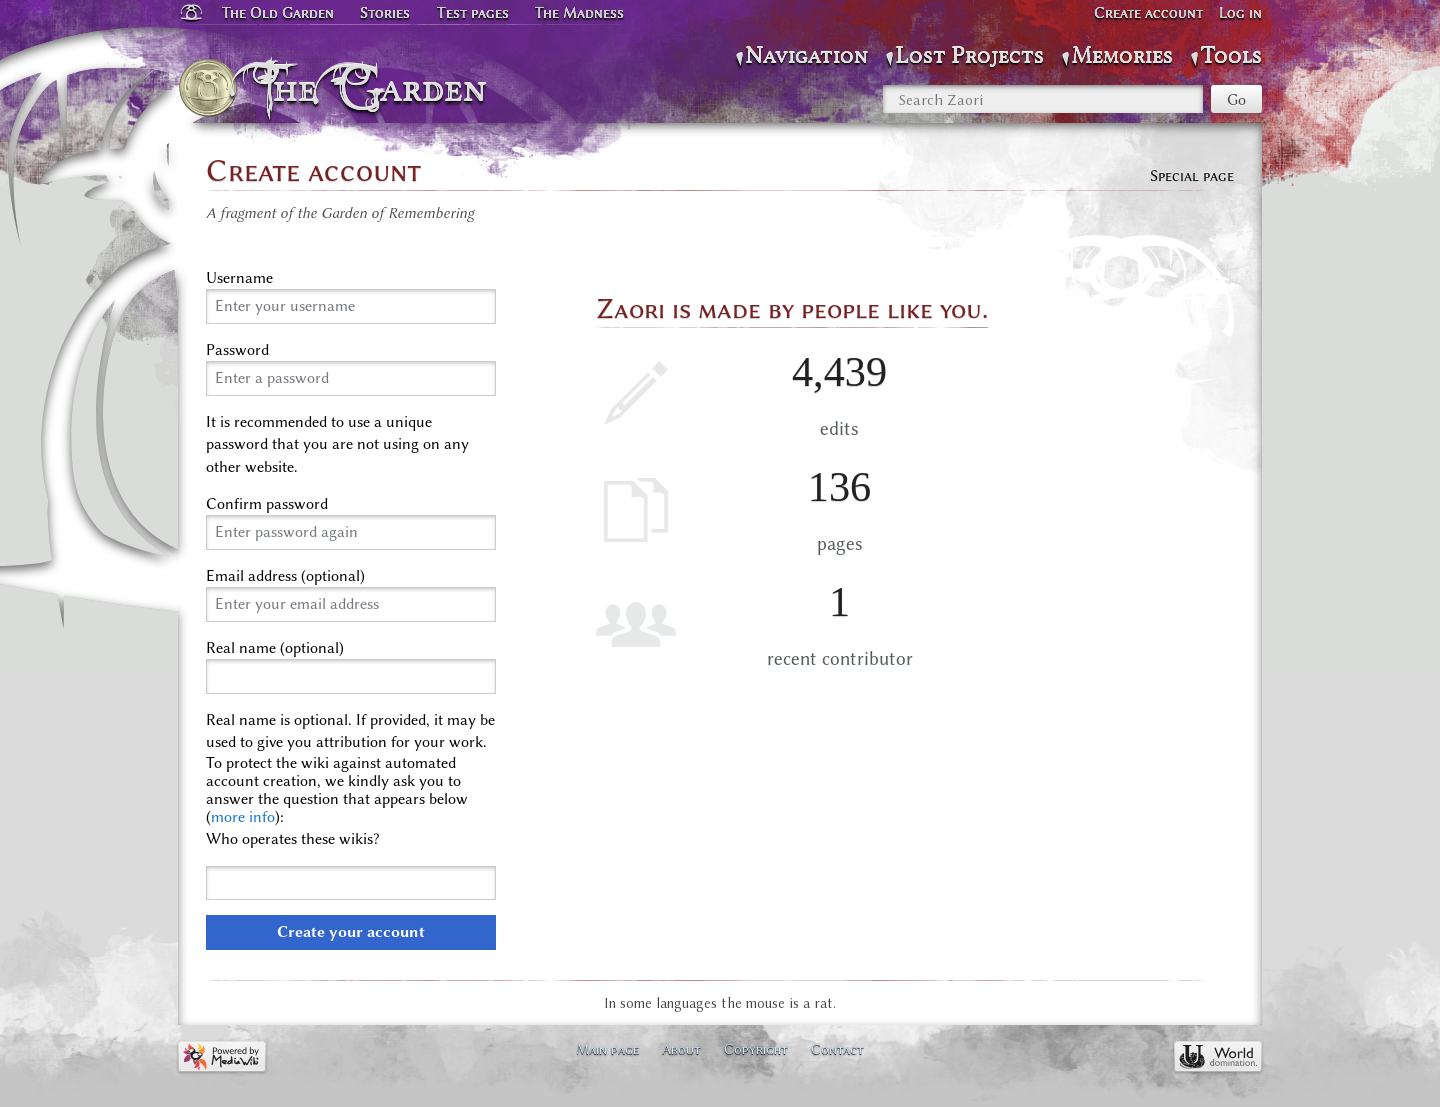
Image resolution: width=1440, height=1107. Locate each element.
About (681, 1049)
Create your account (351, 932)
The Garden (376, 88)
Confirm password (267, 504)
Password (237, 350)
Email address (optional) (285, 576)
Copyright (756, 1049)
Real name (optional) (275, 648)
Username (239, 278)
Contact (837, 1049)
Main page (607, 1049)
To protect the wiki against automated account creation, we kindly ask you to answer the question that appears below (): (337, 790)
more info (243, 817)
